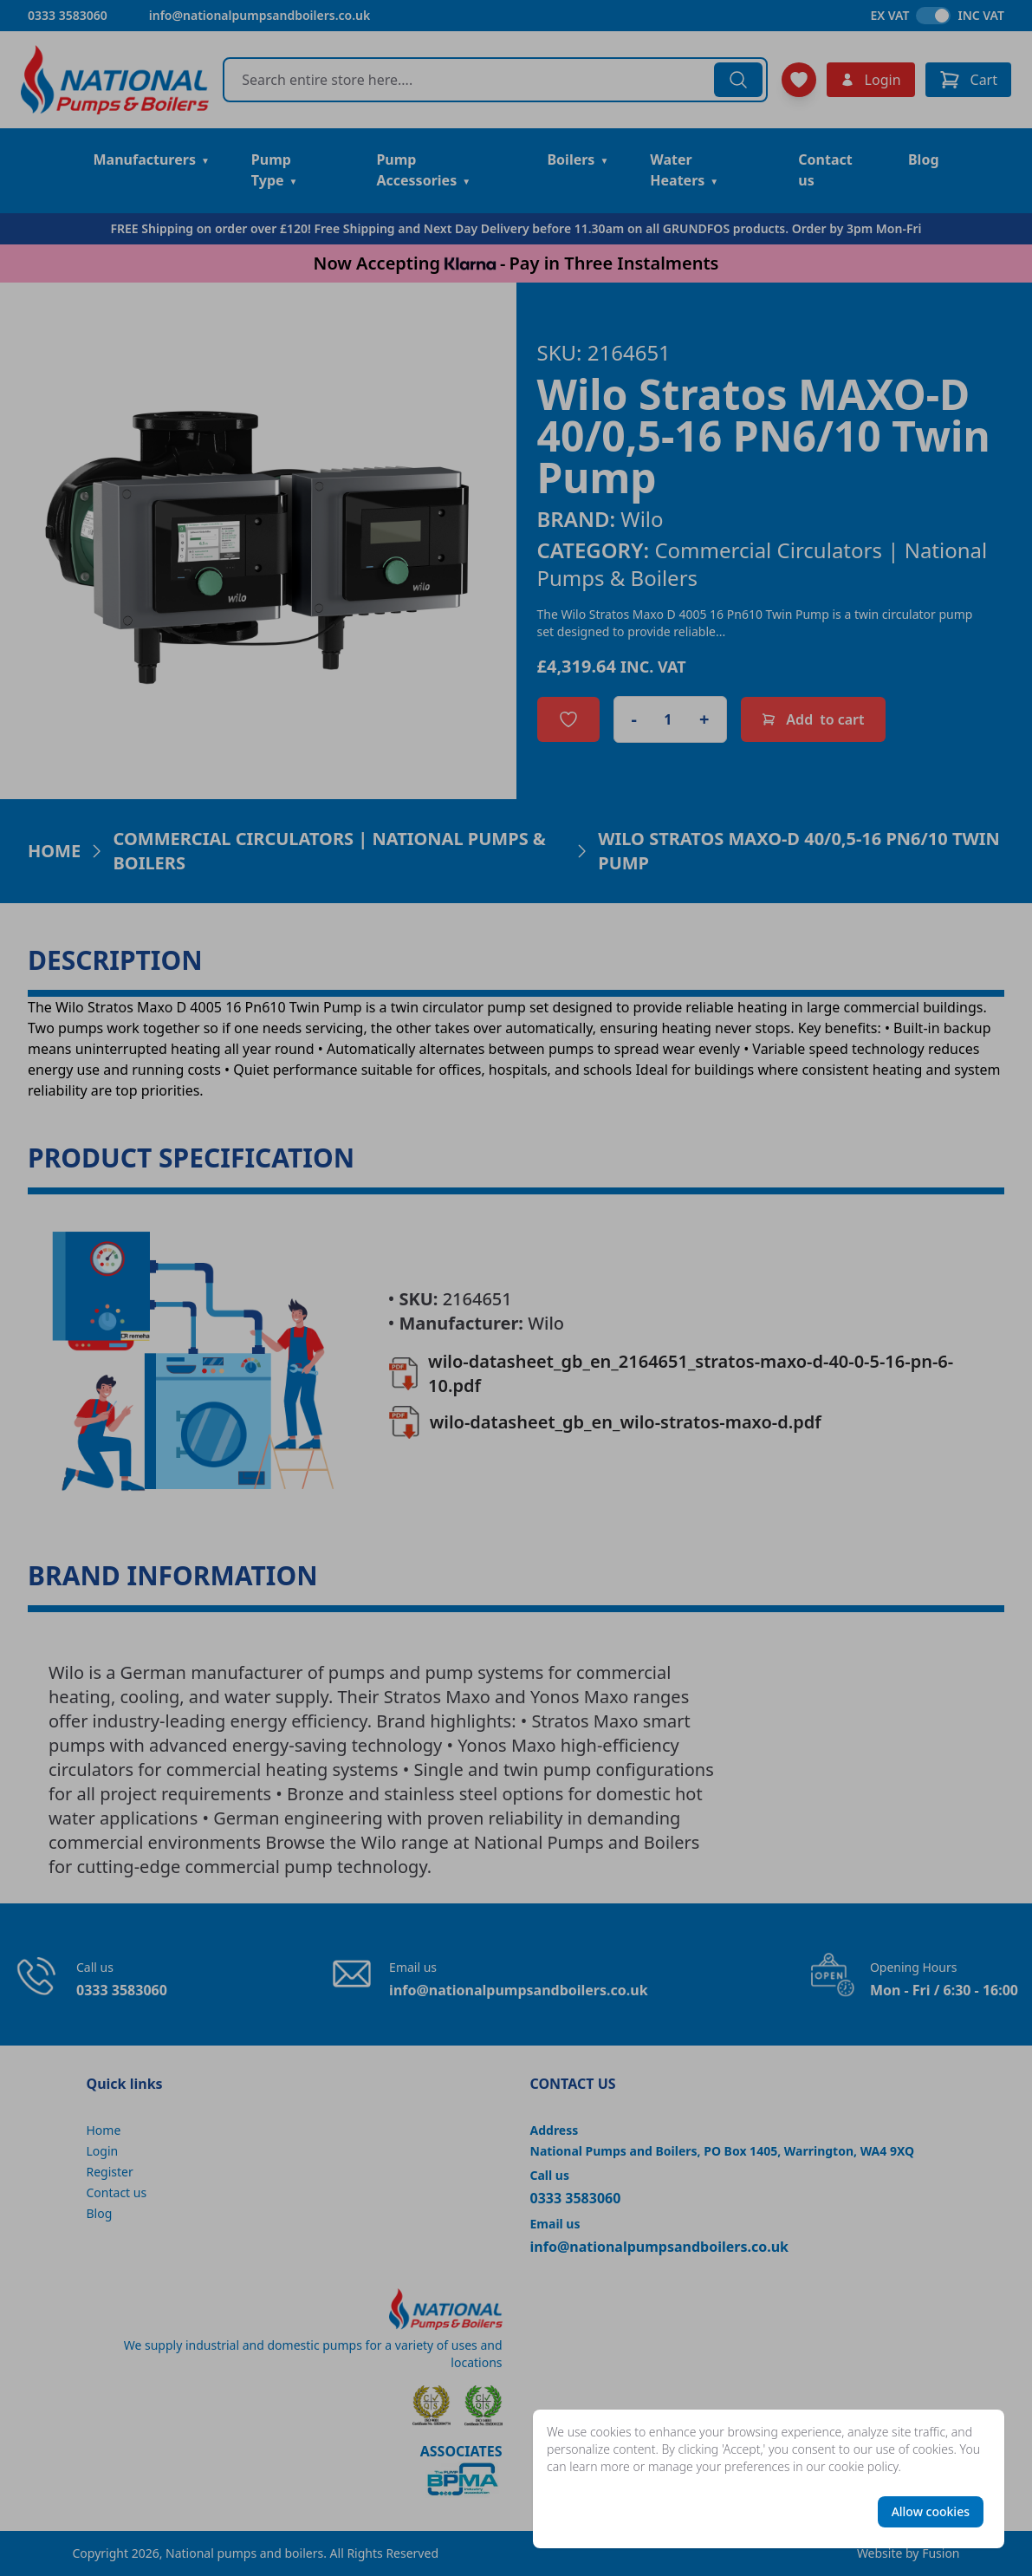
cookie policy (863, 2466)
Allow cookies (931, 2511)
